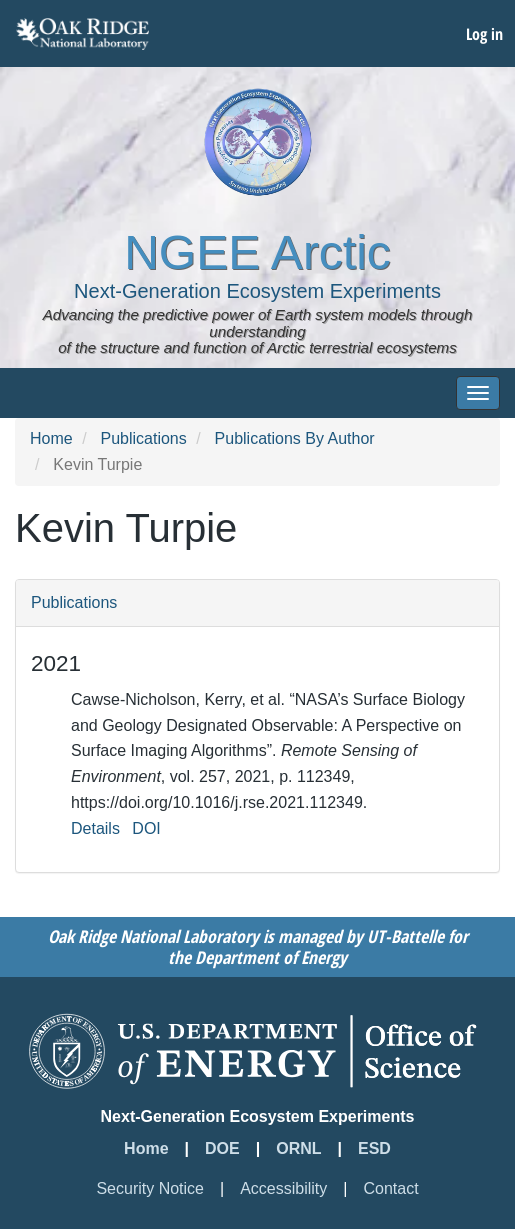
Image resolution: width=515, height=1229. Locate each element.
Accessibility (283, 1188)
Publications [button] (74, 602)
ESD (374, 1148)
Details (95, 828)
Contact (390, 1188)
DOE (222, 1148)
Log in (484, 34)
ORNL (298, 1148)
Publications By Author (295, 438)
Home (51, 438)
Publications (143, 438)
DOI (146, 828)
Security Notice (150, 1188)
